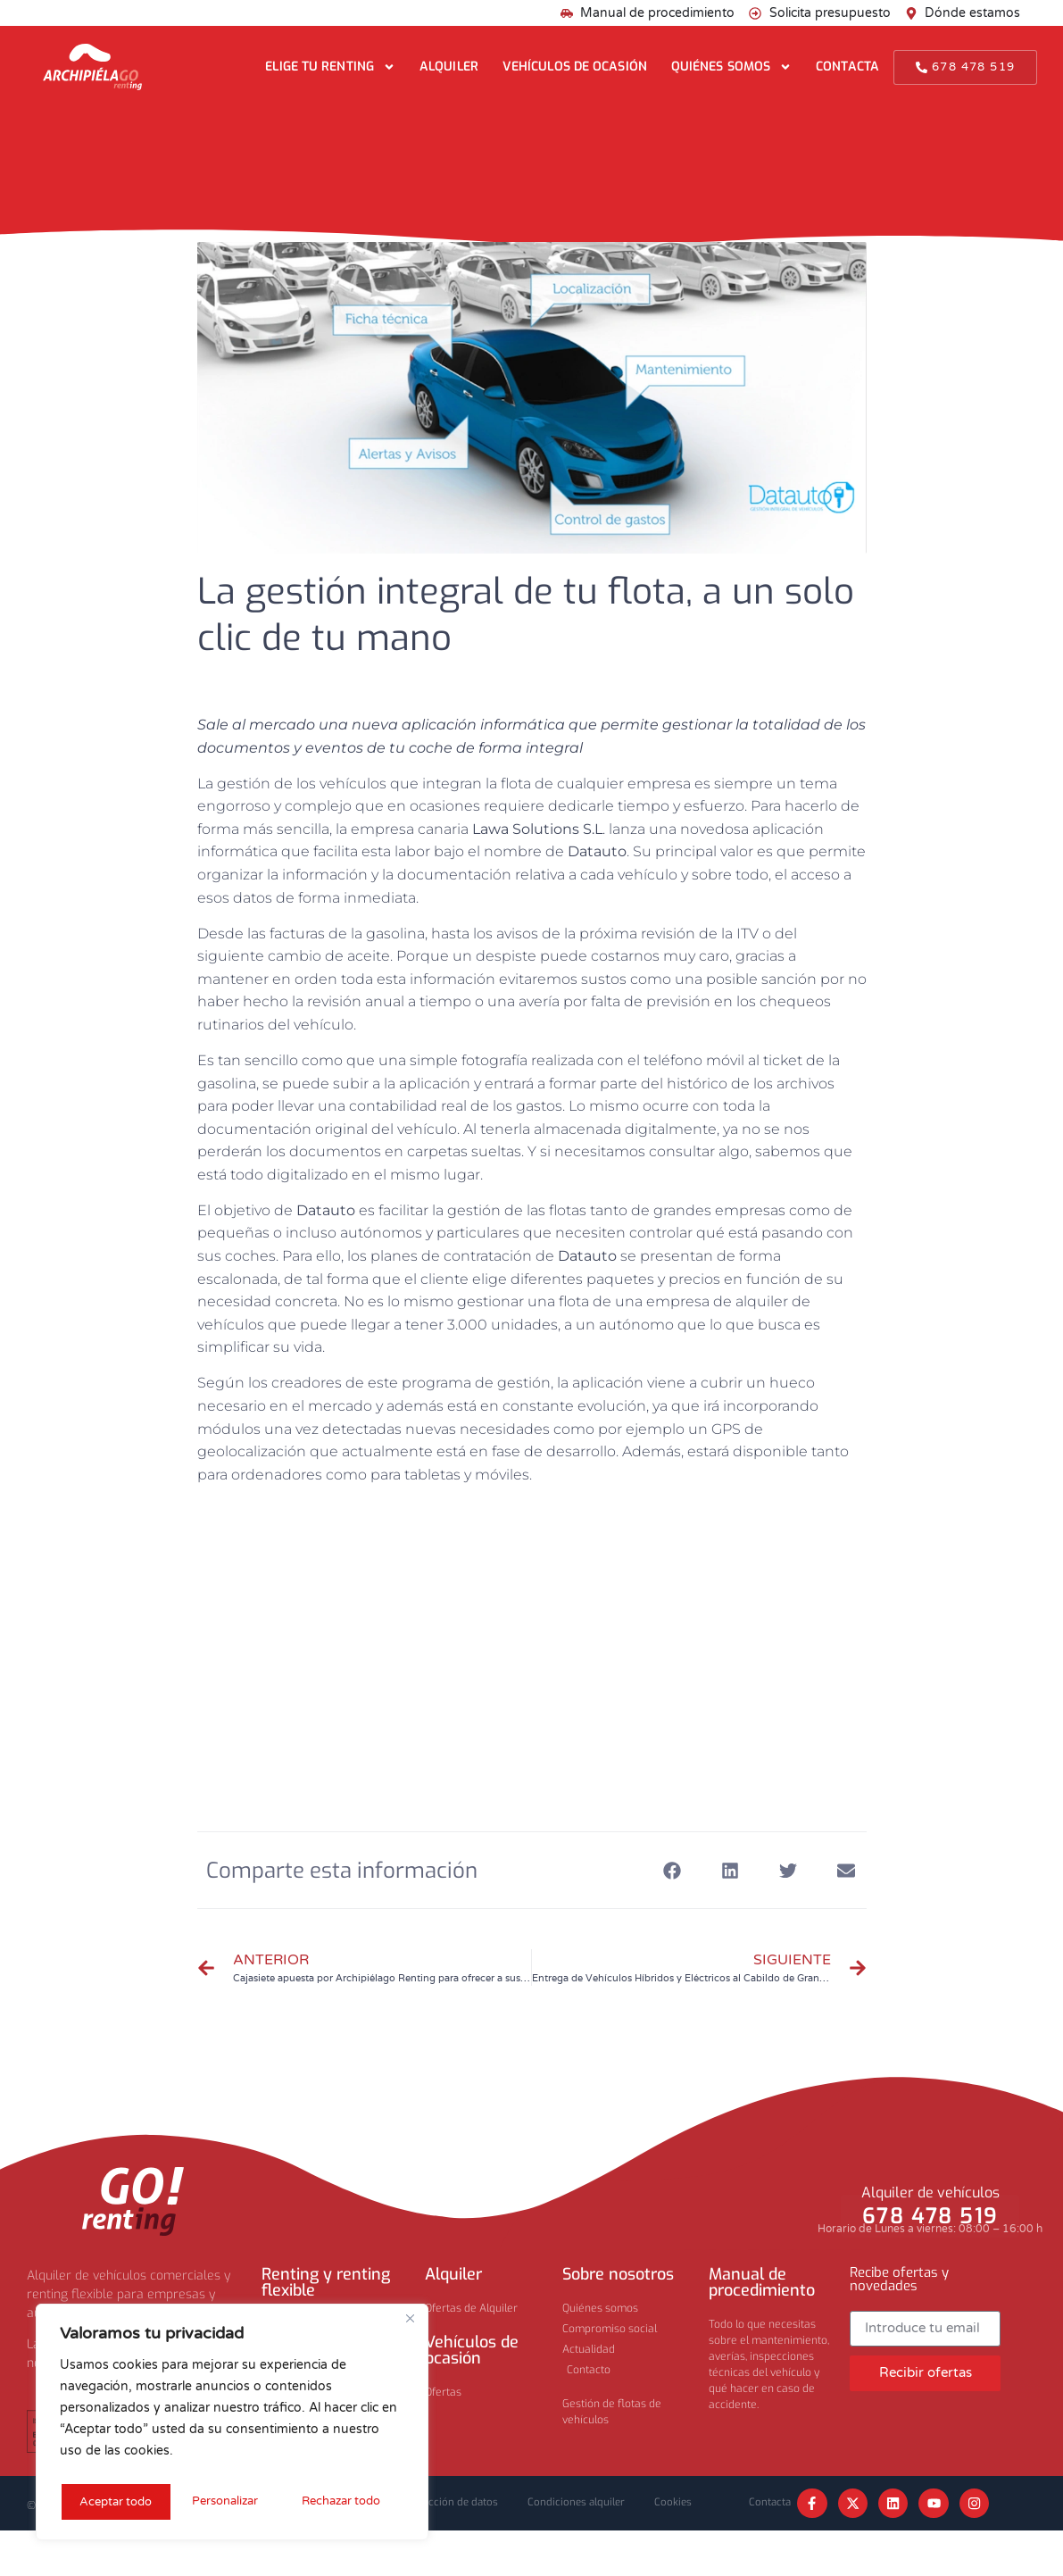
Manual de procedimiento (762, 2282)
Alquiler (448, 66)
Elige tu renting (330, 66)
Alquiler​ (453, 2274)
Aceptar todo (350, 2501)
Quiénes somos (731, 66)
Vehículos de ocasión (574, 66)
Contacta (847, 66)
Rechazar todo (228, 2501)
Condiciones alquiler (619, 2505)
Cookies (475, 2546)
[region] (232, 2425)
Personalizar (111, 2501)
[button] (672, 1870)
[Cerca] (409, 2325)
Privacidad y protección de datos (453, 2505)
